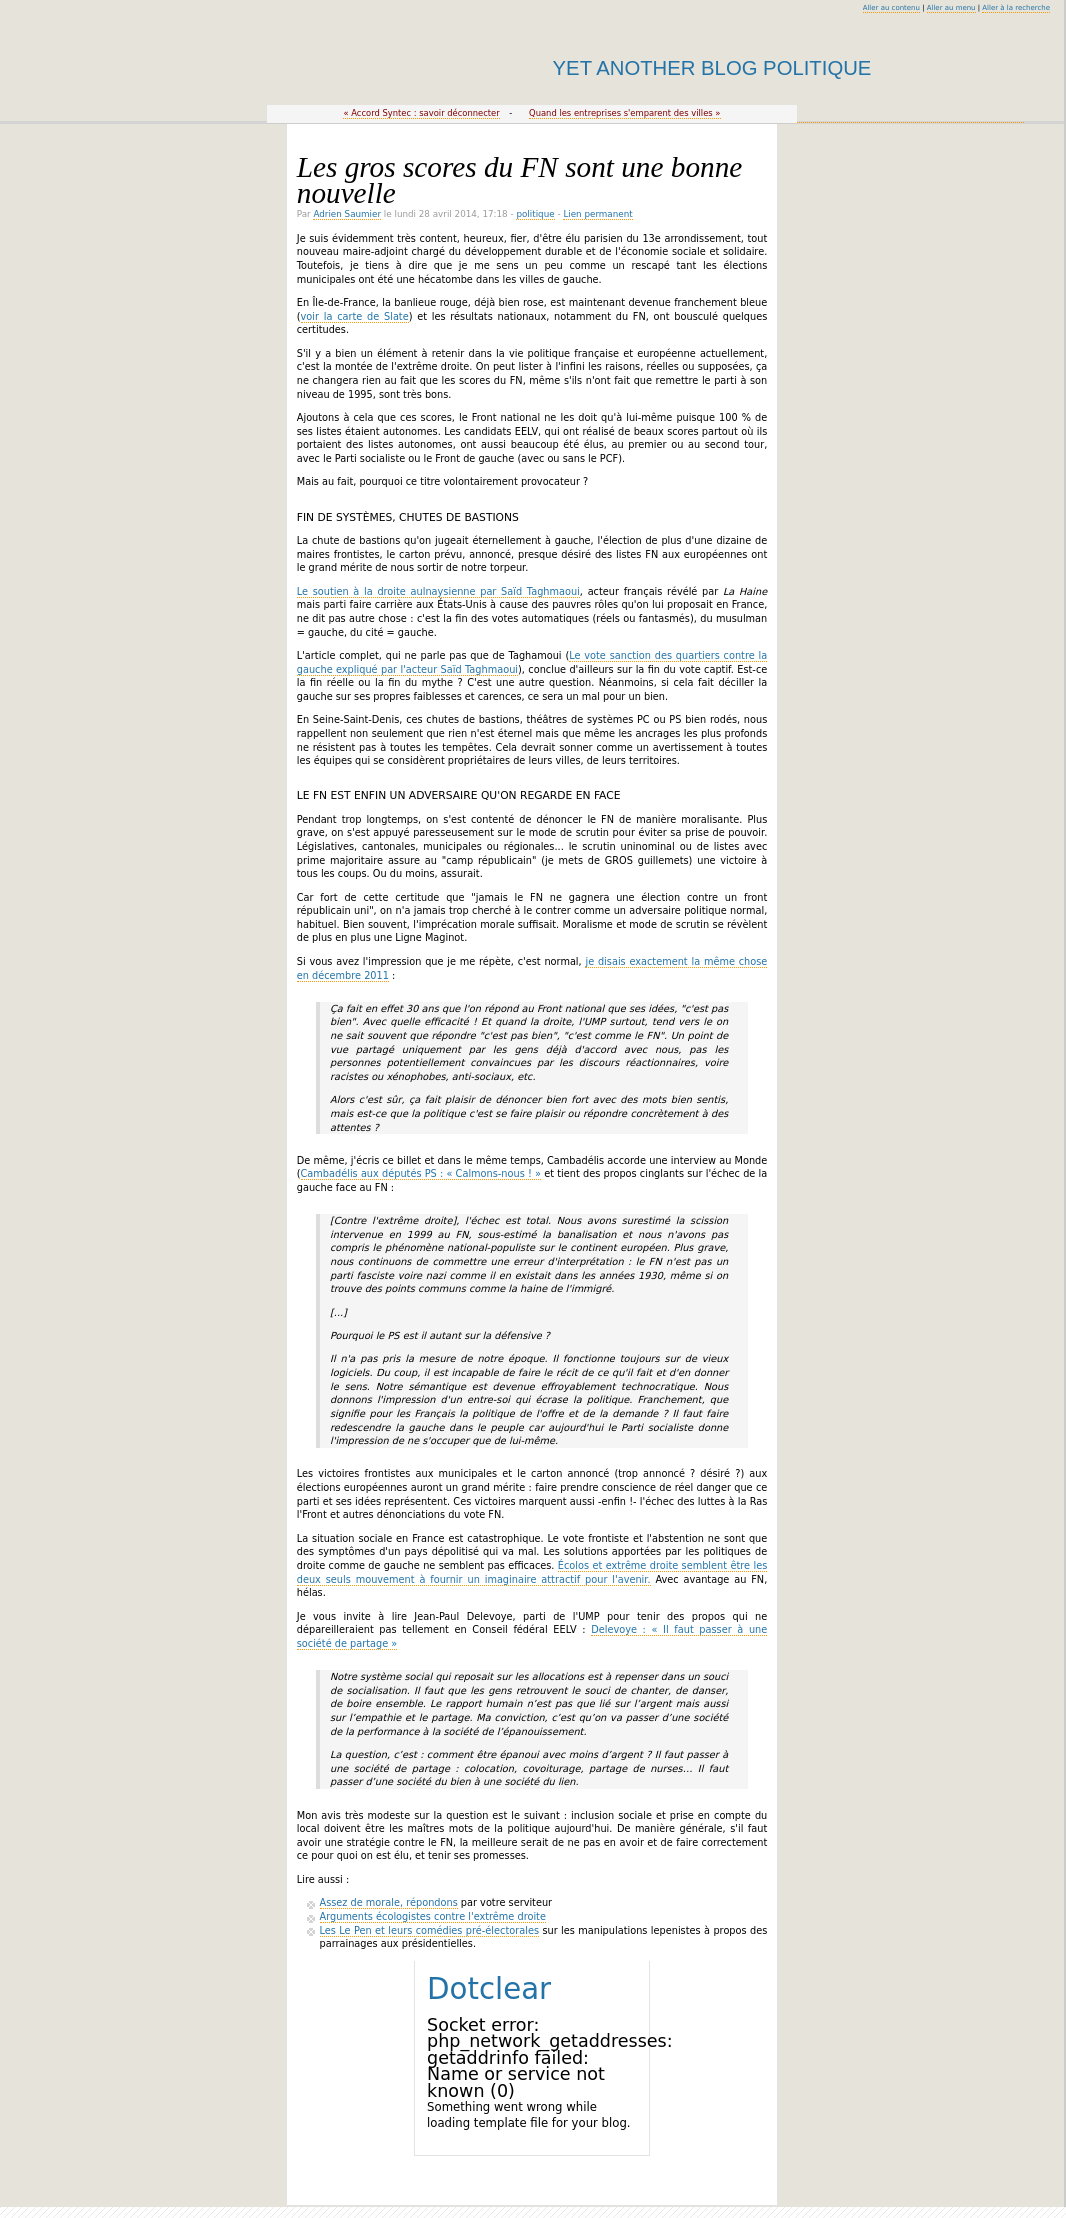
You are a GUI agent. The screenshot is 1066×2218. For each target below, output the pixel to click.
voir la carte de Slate (355, 316)
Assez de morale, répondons (389, 1902)
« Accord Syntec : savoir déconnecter (421, 113)
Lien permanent (597, 214)
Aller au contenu (891, 8)
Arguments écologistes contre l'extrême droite (433, 1916)
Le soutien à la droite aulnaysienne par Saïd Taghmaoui (438, 591)
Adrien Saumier (347, 214)
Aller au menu (951, 8)
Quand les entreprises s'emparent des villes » (624, 113)
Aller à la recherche (1016, 8)
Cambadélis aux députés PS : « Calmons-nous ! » (421, 1173)
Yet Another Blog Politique (712, 68)
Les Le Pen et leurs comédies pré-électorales (429, 1930)
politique (535, 214)
